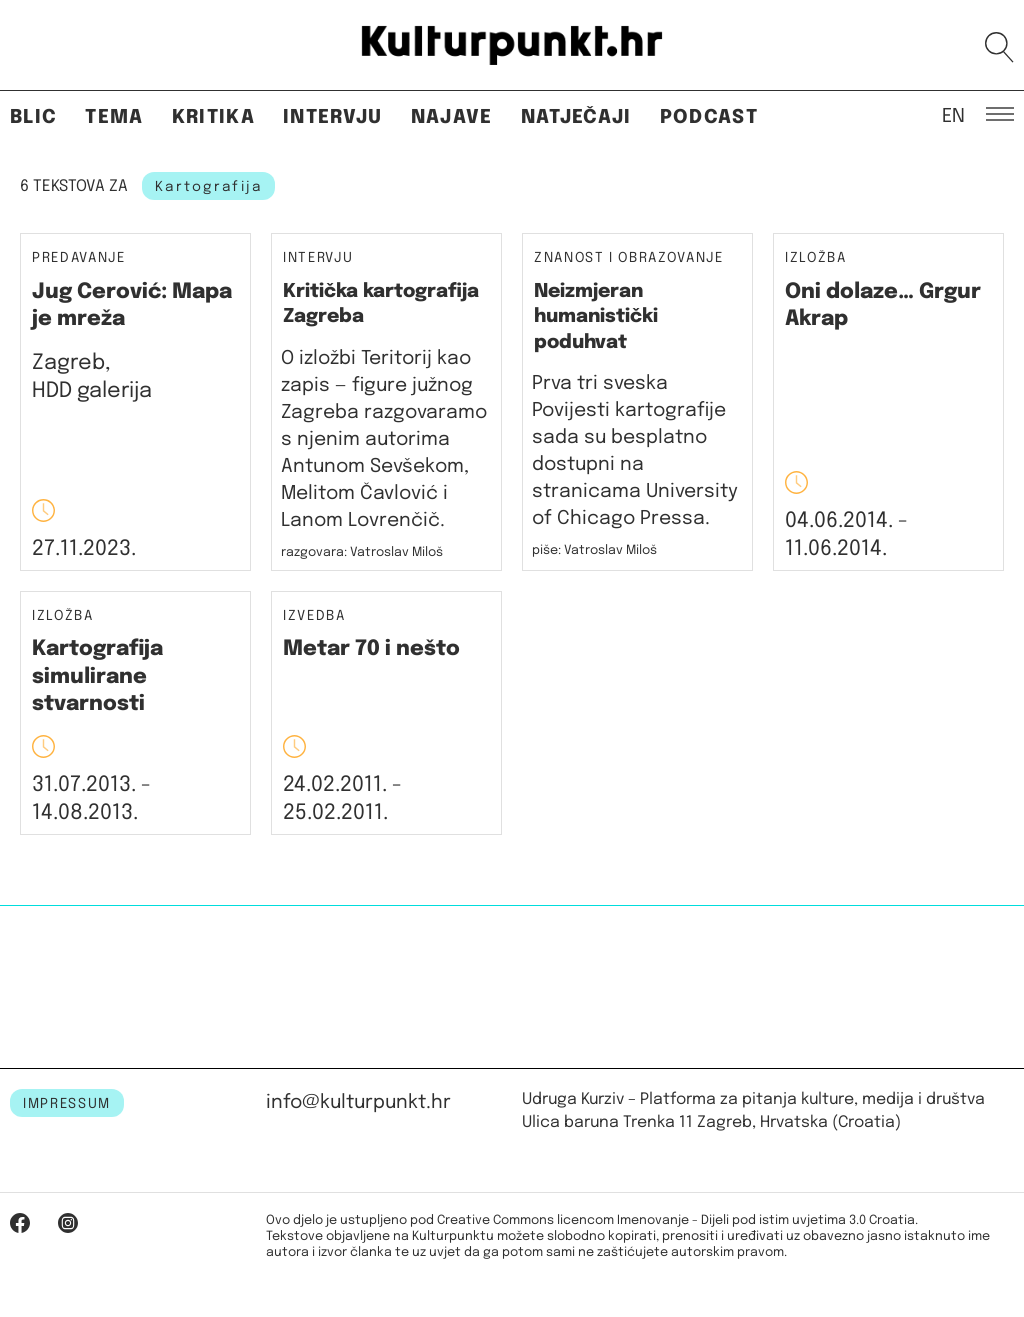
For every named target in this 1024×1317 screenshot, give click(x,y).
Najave (452, 117)
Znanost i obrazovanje (629, 258)
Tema (114, 117)
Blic (33, 117)
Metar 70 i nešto (371, 649)
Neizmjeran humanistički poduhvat (596, 317)
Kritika (213, 117)
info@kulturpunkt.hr (358, 1102)
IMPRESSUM (67, 1104)
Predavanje (78, 258)
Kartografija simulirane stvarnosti (97, 676)
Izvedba (314, 616)
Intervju (333, 117)
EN (953, 115)
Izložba (816, 258)
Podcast (709, 117)
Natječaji (576, 117)
